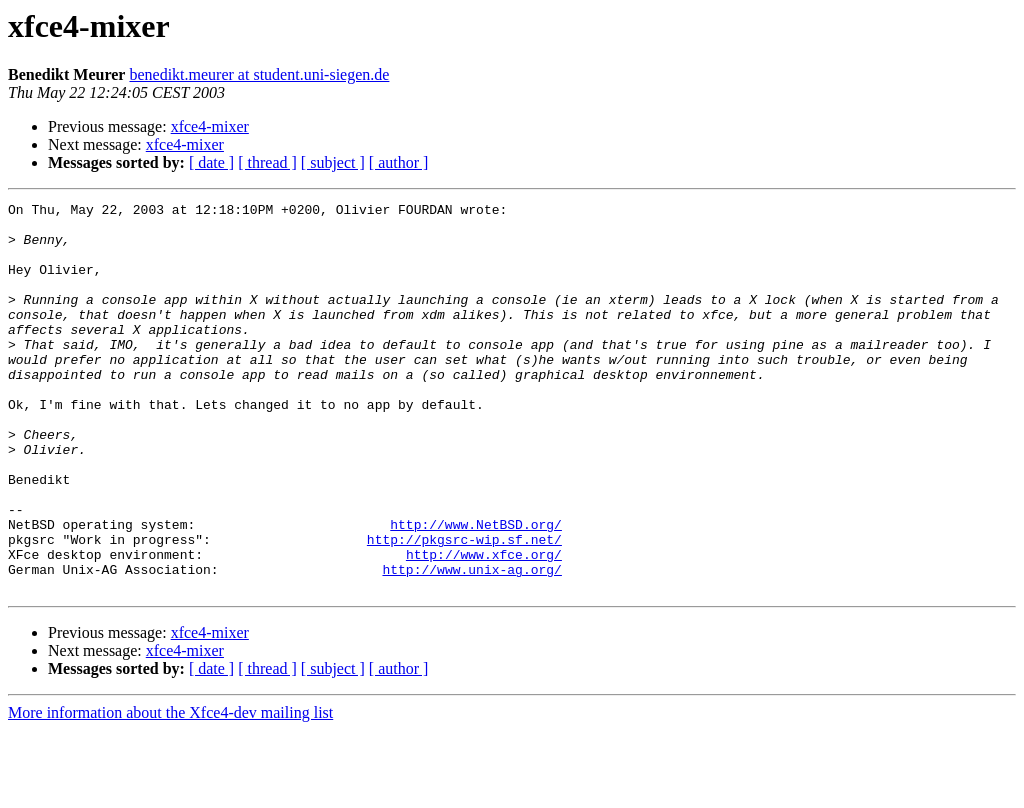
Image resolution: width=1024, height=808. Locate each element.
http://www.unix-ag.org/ (471, 644)
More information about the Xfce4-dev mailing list (170, 790)
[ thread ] (267, 162)
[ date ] (211, 162)
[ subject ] (333, 162)
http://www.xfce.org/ (484, 626)
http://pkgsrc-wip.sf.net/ (464, 608)
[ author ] (399, 162)
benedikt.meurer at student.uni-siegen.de (259, 74)
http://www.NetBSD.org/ (476, 590)
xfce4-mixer (210, 126)
